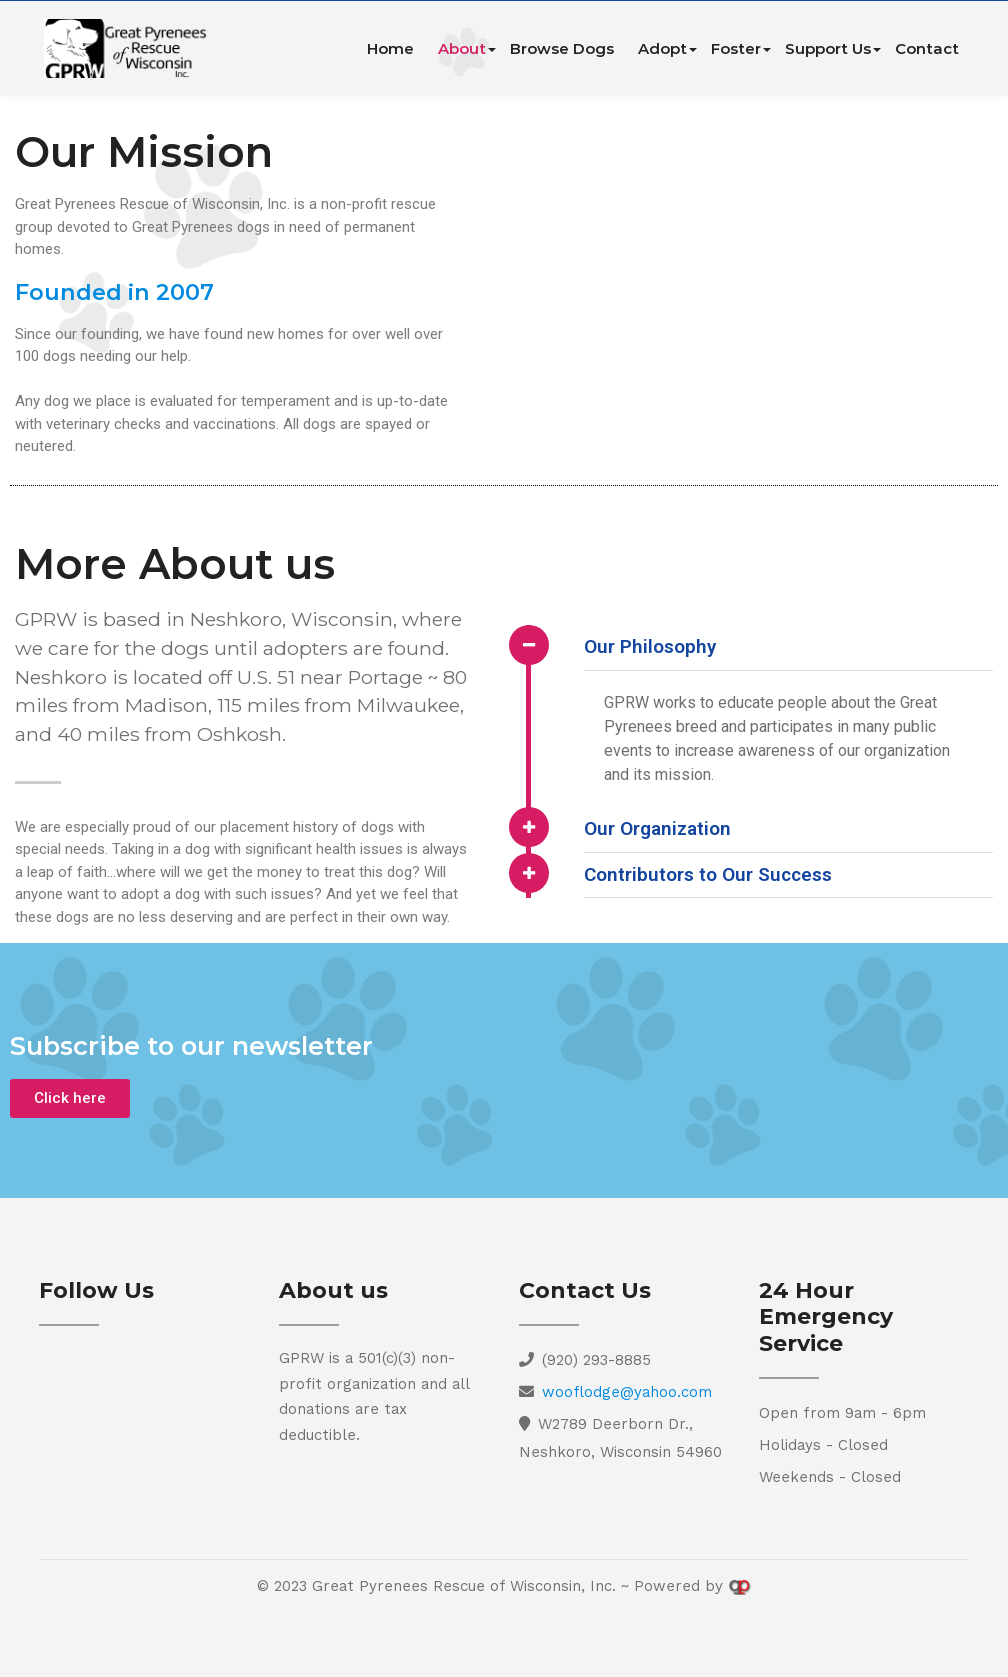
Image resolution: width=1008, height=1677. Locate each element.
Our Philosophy (650, 646)
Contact (927, 48)
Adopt (662, 48)
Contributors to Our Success (708, 874)
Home (390, 48)
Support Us (828, 48)
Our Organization (657, 828)
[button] (70, 1098)
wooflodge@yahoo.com (627, 1392)
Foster (736, 48)
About (462, 48)
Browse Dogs (562, 48)
